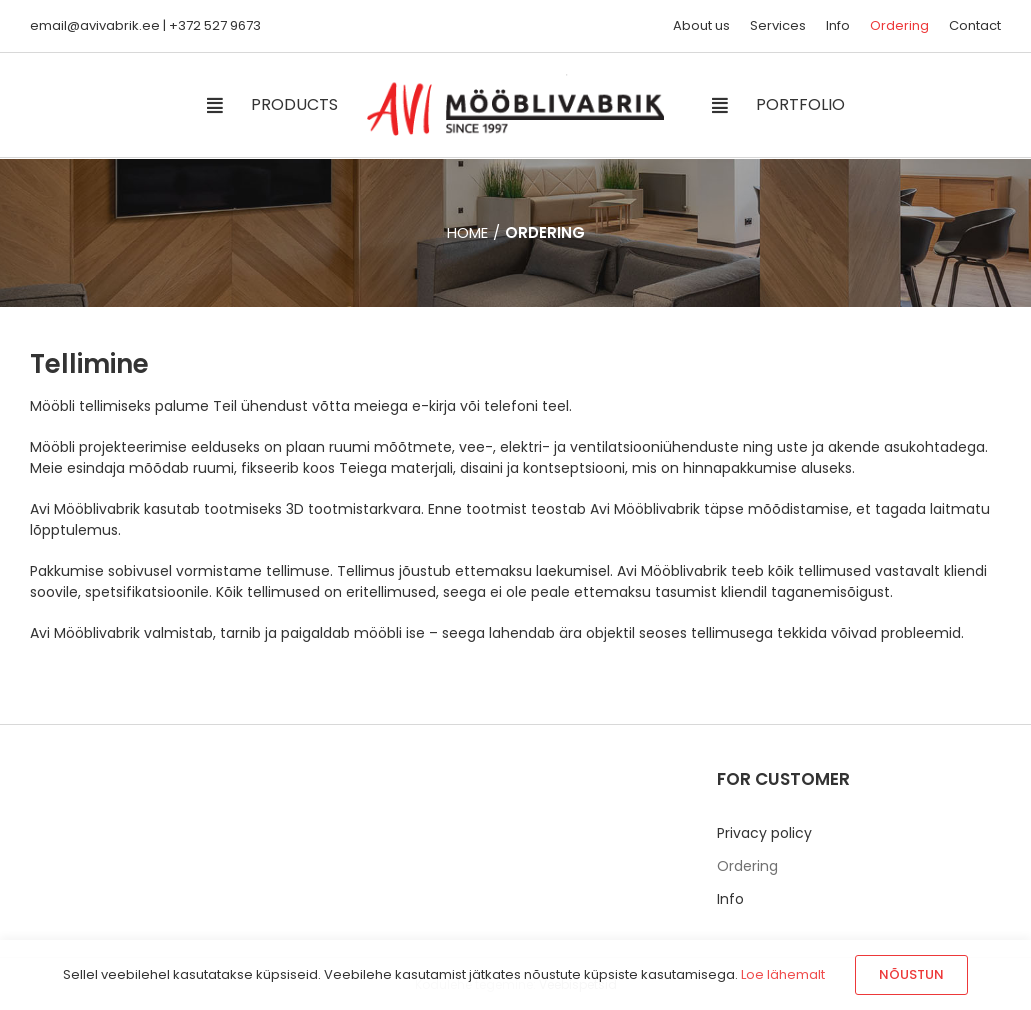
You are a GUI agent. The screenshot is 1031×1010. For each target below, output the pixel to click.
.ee (149, 25)
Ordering (747, 866)
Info (730, 899)
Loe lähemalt (783, 974)
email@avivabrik (84, 25)
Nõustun (911, 974)
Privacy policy (764, 833)
